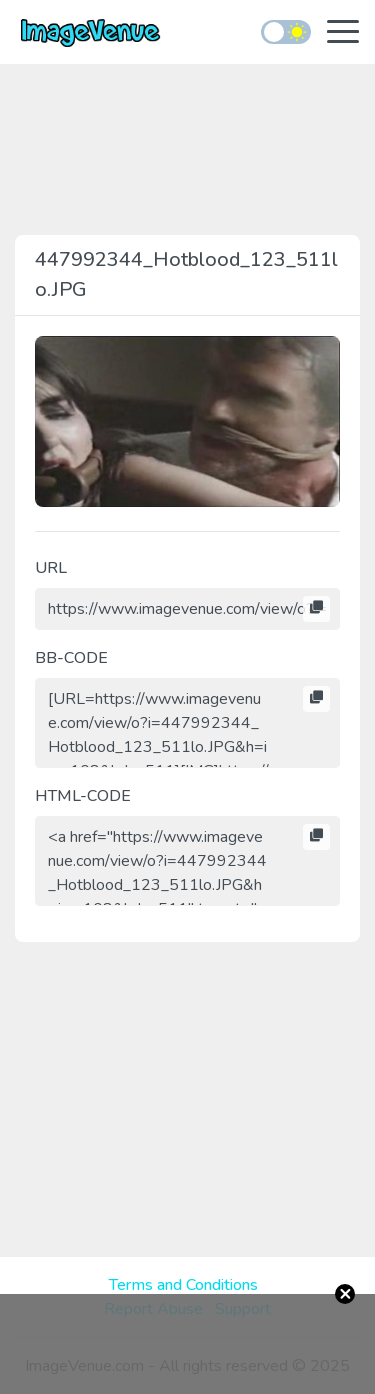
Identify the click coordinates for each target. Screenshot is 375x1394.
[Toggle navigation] (343, 33)
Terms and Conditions (183, 1285)
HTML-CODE (83, 796)
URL (51, 568)
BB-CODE (71, 658)
